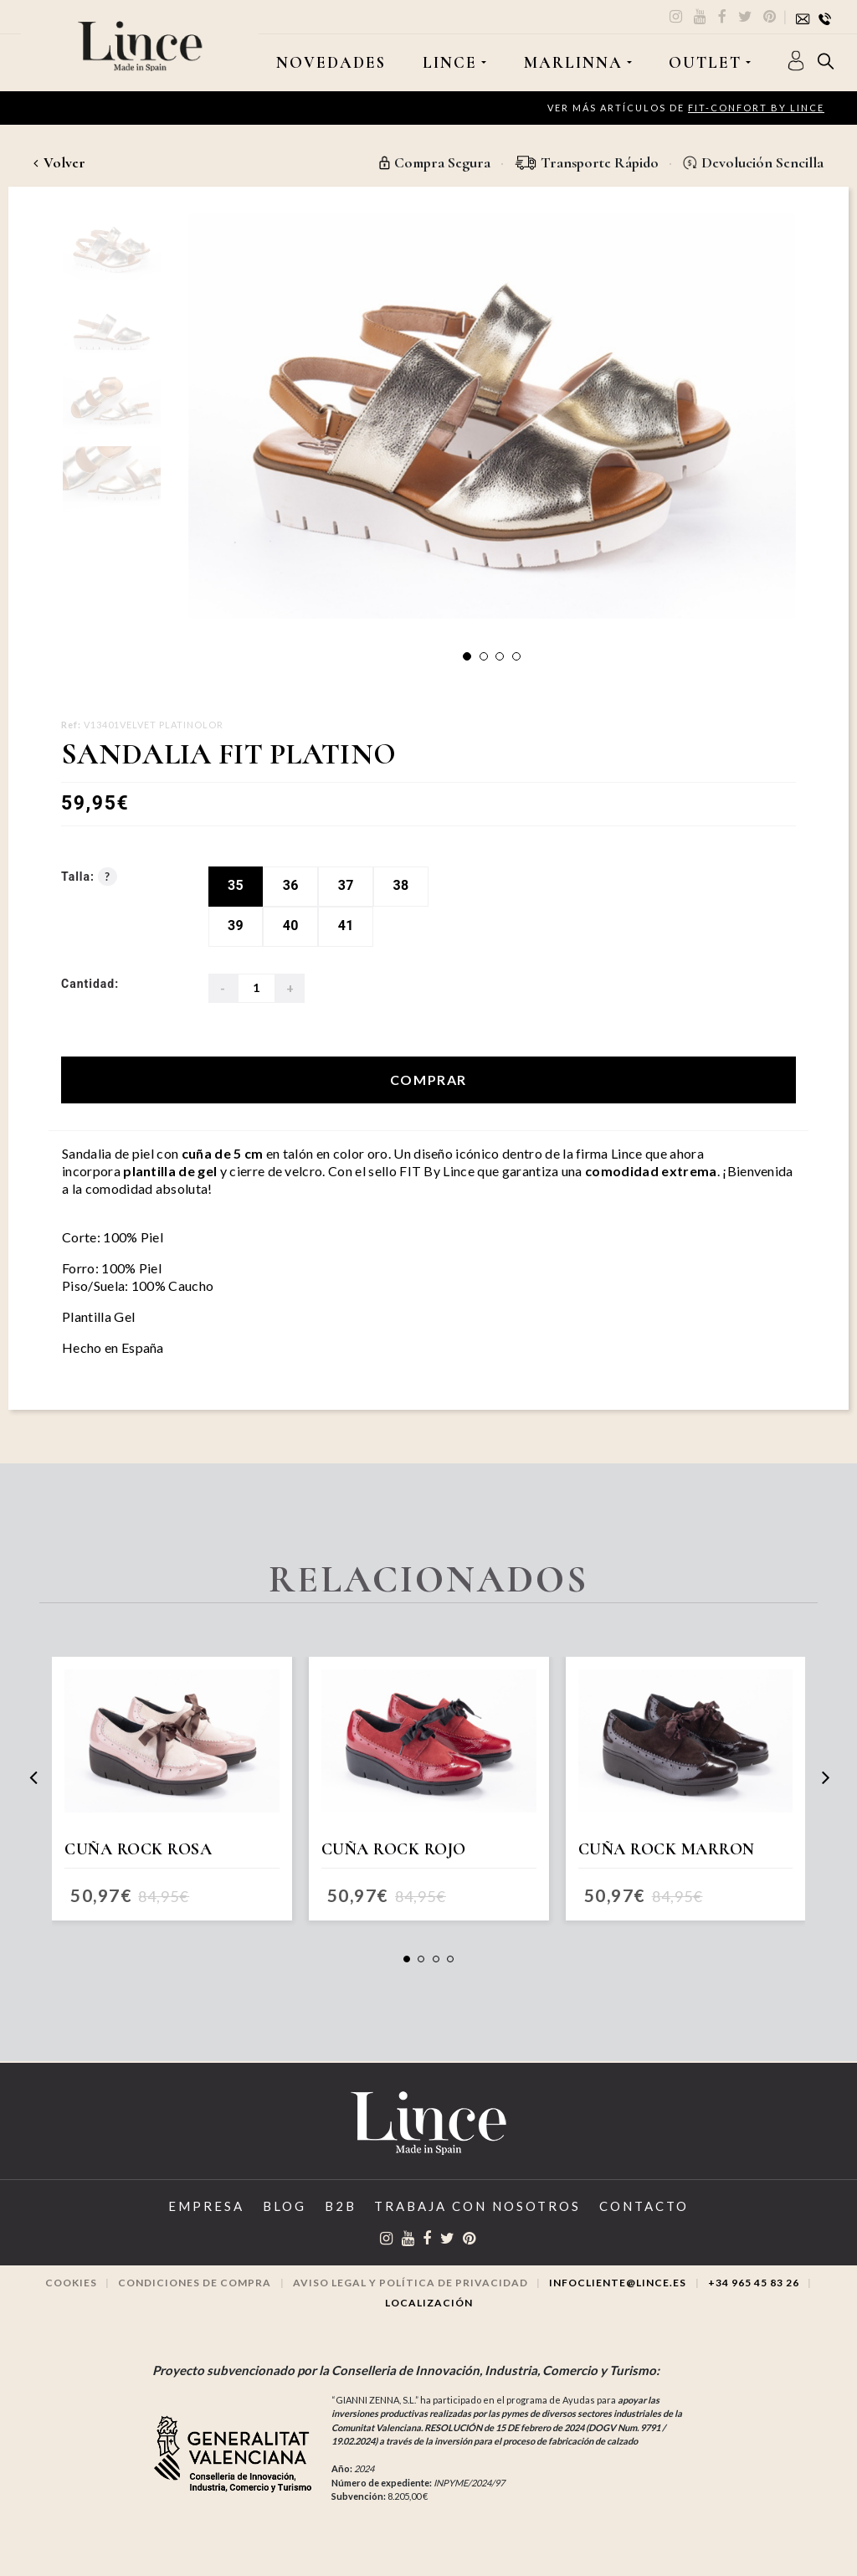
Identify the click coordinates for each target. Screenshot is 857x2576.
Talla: (89, 877)
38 (401, 885)
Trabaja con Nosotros (477, 2206)
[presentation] (33, 1778)
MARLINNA (573, 63)
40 (291, 925)
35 (236, 885)
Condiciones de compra (194, 2282)
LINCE (450, 63)
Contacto (644, 2206)
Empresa (206, 2206)
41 (346, 925)
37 (346, 885)
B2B (341, 2206)
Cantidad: (90, 983)
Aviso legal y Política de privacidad (410, 2282)
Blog (284, 2206)
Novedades (331, 63)
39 (236, 925)
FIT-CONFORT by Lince (756, 107)
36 (291, 885)
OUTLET (705, 63)
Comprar (428, 1079)
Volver (59, 162)
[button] (467, 656)
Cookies (71, 2282)
